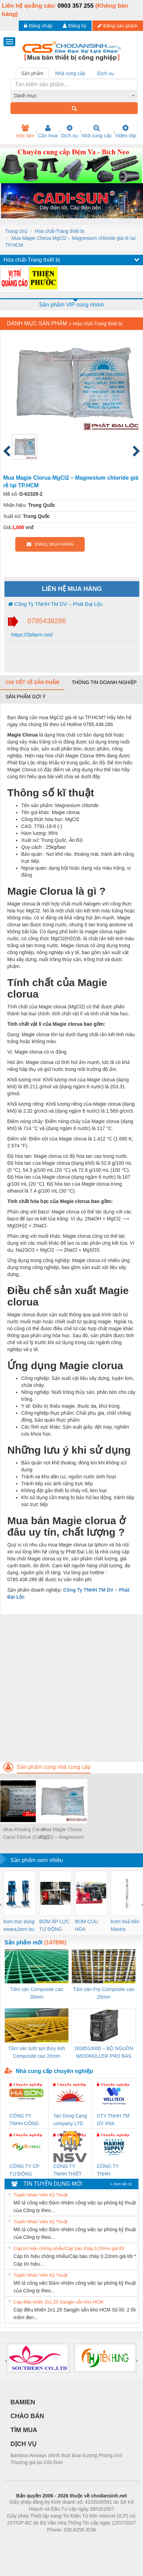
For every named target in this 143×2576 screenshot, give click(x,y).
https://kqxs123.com (104, 2540)
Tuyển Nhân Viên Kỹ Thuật (40, 2194)
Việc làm (25, 131)
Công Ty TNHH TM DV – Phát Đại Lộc (55, 604)
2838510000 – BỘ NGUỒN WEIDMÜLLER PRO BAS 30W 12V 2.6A (103, 2053)
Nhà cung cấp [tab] (70, 73)
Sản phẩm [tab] (32, 73)
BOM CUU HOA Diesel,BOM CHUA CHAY (89, 1926)
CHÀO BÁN (27, 2416)
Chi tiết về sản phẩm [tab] (32, 682)
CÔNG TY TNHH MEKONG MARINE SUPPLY (108, 2170)
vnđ (30, 527)
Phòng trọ (27, 2540)
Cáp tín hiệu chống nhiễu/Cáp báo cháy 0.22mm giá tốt (69, 2248)
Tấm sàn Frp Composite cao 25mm (103, 1993)
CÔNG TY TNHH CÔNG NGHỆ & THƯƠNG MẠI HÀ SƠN (25, 2120)
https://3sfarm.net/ (31, 634)
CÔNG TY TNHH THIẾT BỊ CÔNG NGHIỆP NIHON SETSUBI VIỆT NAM (69, 2170)
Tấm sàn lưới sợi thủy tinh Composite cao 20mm (36, 2052)
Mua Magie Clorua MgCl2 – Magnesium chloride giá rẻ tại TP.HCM (62, 1834)
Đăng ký (74, 26)
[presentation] (1, 1904)
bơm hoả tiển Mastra (125, 1925)
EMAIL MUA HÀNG (50, 544)
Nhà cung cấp (97, 131)
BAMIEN (22, 2402)
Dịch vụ (69, 131)
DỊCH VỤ (23, 2443)
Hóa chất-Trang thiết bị (59, 231)
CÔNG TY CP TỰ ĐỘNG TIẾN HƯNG (24, 2170)
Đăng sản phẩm (118, 26)
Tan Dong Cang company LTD (70, 2119)
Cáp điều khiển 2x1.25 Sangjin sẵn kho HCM (58, 2302)
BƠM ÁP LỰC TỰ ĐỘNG (54, 1925)
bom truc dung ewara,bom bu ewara (19, 1926)
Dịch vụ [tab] (105, 73)
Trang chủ (16, 231)
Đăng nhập (38, 26)
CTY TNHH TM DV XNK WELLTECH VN (113, 2120)
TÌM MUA (23, 2430)
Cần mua (48, 131)
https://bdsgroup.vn (62, 2540)
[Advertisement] (70, 1685)
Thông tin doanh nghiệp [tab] (104, 682)
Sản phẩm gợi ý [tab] (25, 696)
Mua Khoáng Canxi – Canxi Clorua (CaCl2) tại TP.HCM (26, 1834)
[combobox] (74, 95)
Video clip (125, 131)
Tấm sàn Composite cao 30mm (36, 1993)
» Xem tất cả (121, 2184)
